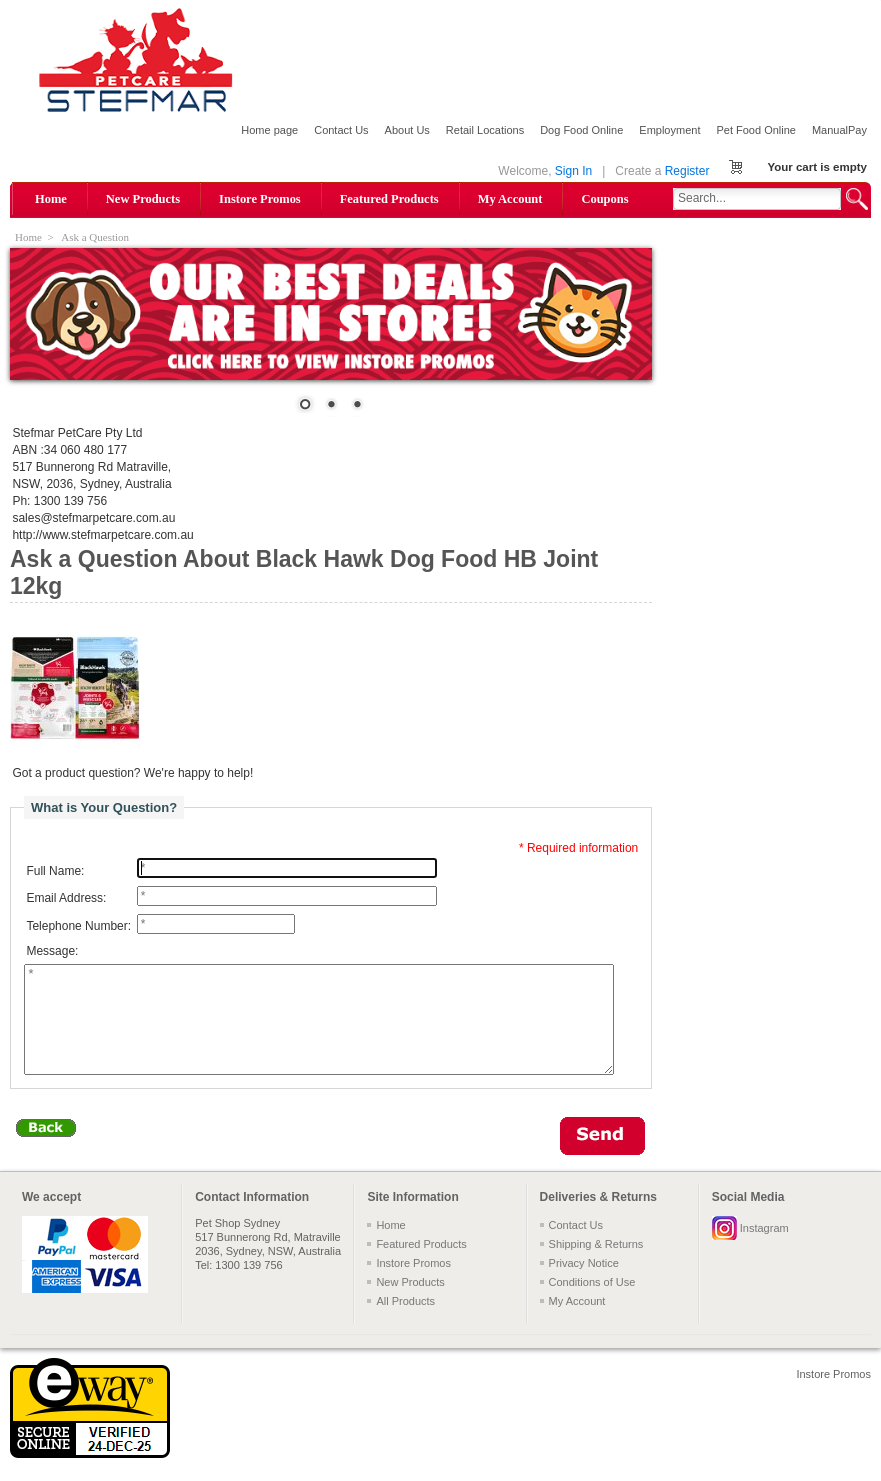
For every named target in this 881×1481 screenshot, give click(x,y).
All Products (405, 1322)
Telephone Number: (78, 926)
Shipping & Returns (596, 1265)
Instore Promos (260, 199)
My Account (510, 199)
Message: (52, 952)
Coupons (604, 199)
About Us (407, 130)
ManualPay (839, 130)
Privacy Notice (584, 1284)
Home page (269, 130)
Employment (669, 130)
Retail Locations (485, 130)
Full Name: (55, 871)
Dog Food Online (581, 130)
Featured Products (389, 199)
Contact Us (341, 130)
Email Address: (66, 898)
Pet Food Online (756, 130)
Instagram (764, 1249)
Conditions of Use (592, 1303)
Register (687, 171)
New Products (143, 199)
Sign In (573, 171)
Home (51, 199)
